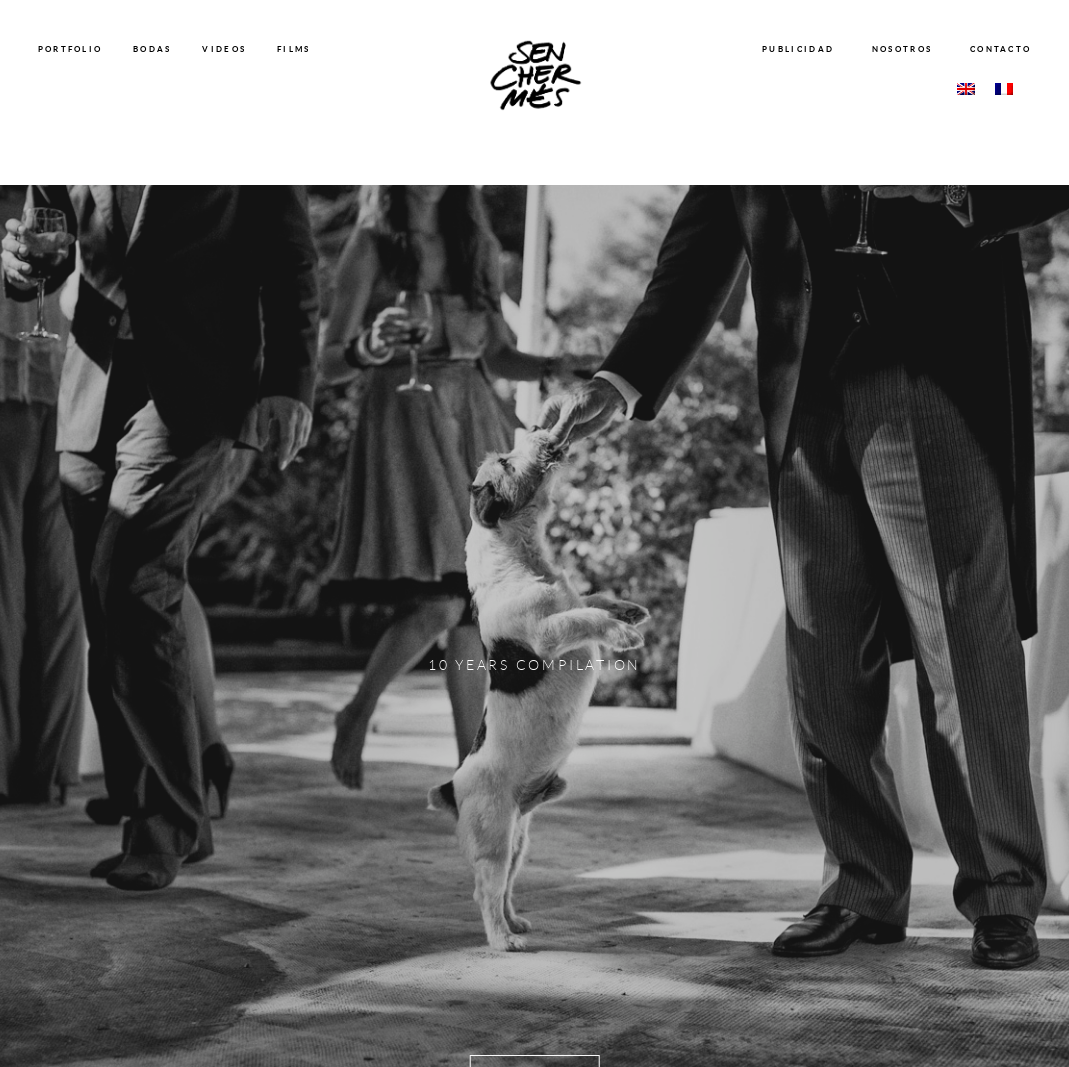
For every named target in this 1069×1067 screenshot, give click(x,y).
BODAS (152, 49)
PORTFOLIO (70, 49)
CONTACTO (1000, 49)
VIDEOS (224, 49)
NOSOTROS (902, 49)
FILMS (294, 49)
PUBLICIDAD (798, 49)
